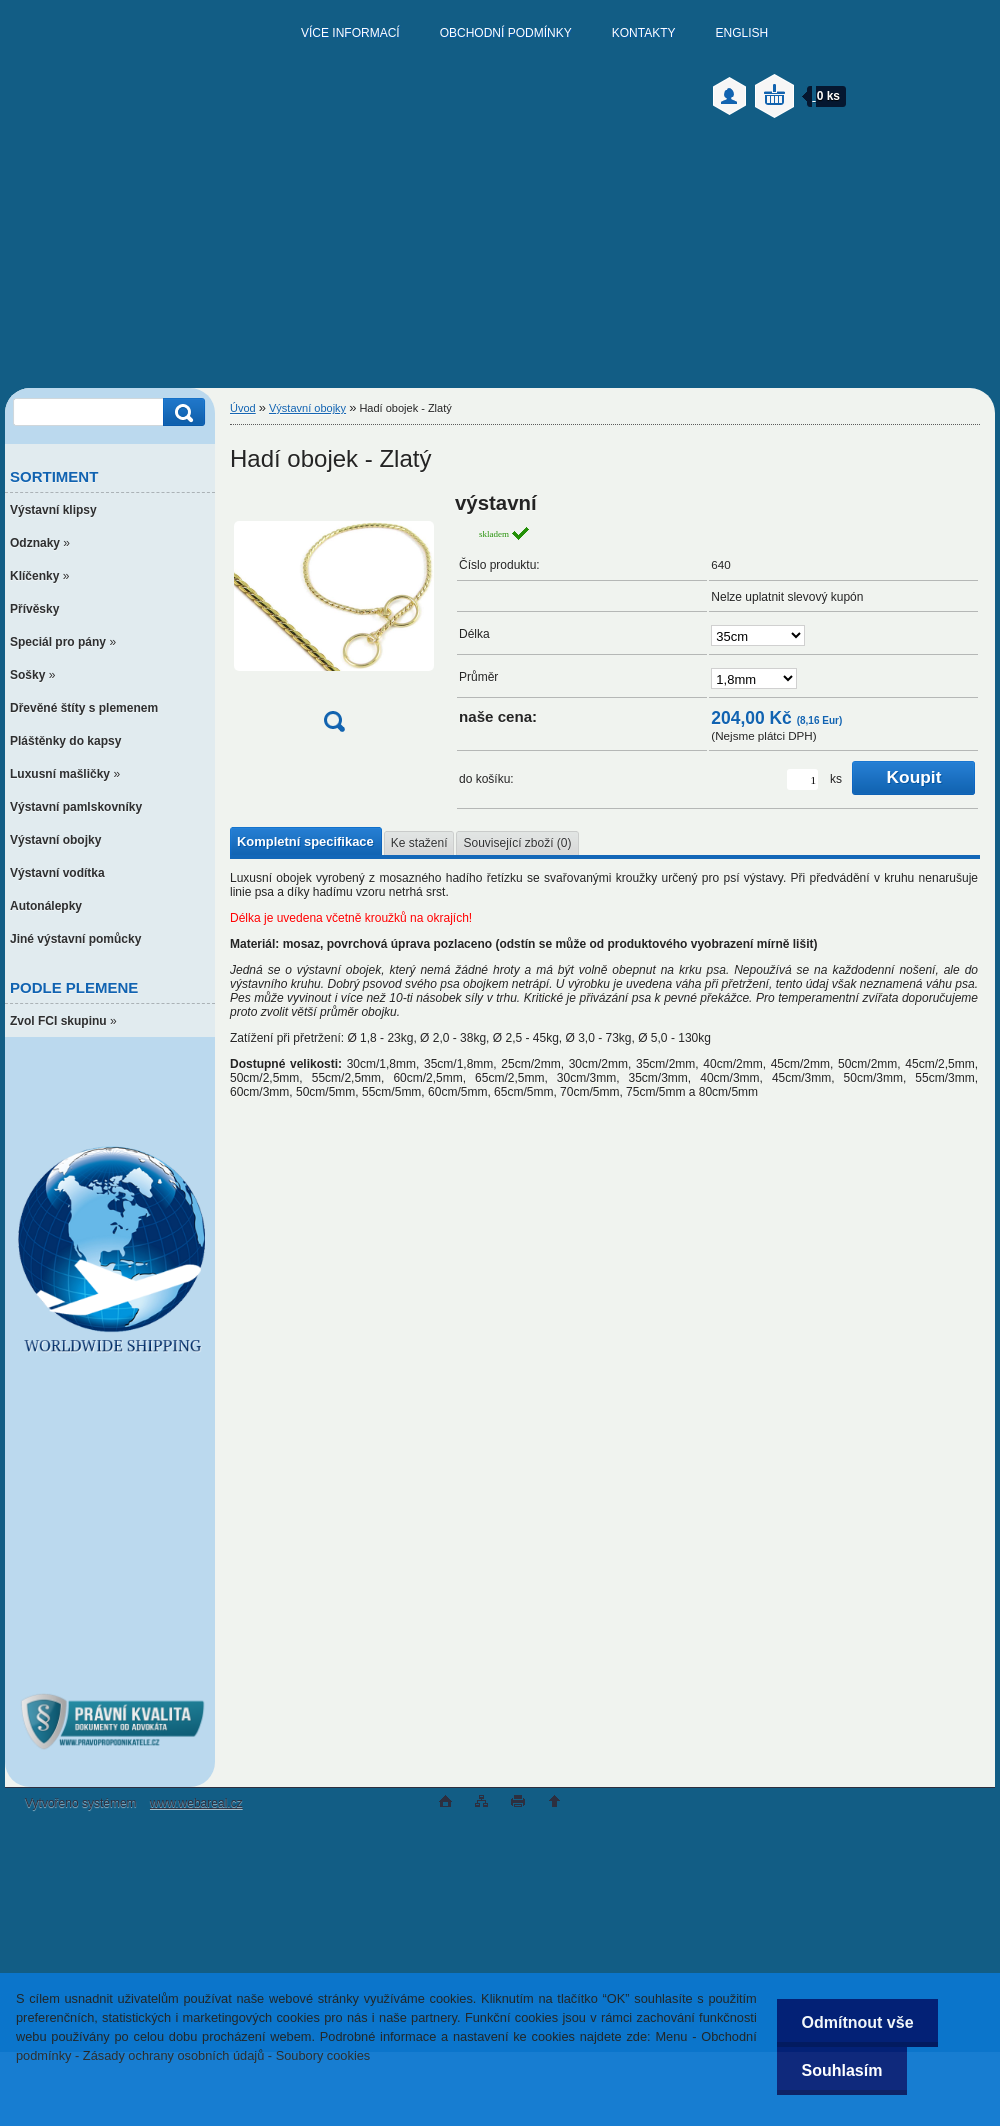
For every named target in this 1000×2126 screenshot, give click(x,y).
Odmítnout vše (857, 2022)
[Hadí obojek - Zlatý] (334, 618)
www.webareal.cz (196, 1803)
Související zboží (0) (517, 843)
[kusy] (802, 779)
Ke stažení (419, 843)
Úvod (243, 408)
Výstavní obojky (307, 408)
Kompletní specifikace (305, 841)
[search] (181, 412)
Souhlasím (841, 2070)
